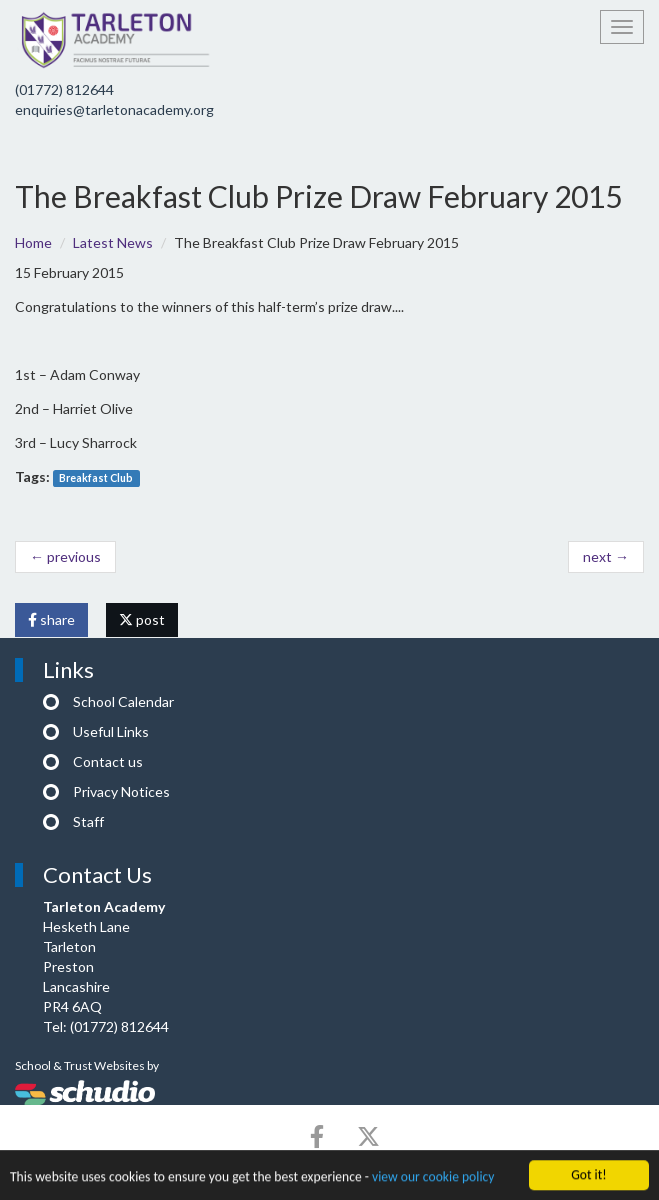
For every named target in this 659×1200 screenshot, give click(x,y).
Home (33, 242)
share (51, 619)
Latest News (113, 242)
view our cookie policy (433, 1178)
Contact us (108, 761)
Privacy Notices (121, 791)
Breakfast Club (96, 478)
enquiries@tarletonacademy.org (114, 109)
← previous (65, 556)
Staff (88, 821)
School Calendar (123, 701)
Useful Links (111, 731)
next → (606, 556)
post (142, 619)
